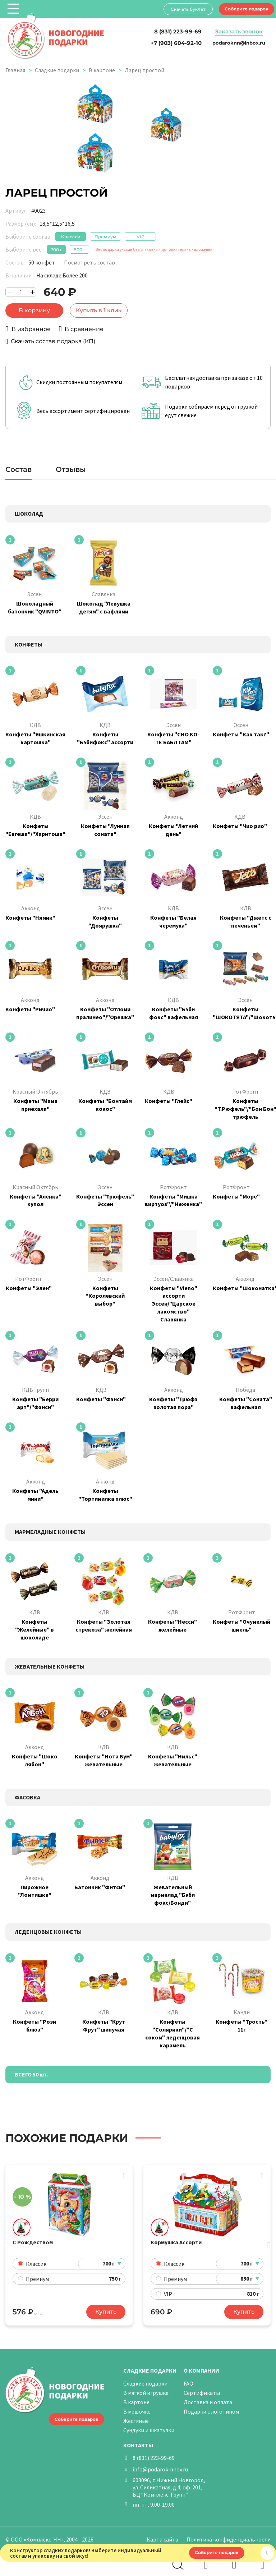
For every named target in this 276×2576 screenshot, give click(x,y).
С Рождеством (33, 2242)
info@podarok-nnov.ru (160, 2469)
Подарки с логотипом (211, 2411)
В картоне (102, 70)
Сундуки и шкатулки (148, 2430)
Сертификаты (202, 2392)
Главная (15, 70)
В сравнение (84, 329)
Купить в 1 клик (99, 310)
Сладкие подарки (57, 70)
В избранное (31, 329)
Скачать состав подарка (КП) (53, 341)
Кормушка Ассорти (176, 2242)
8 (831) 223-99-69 (154, 2457)
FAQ (188, 2383)
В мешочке (137, 2411)
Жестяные (136, 2420)
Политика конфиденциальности (229, 2539)
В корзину (34, 310)
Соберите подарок (246, 9)
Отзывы (71, 469)
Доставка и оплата (208, 2402)
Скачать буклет (188, 9)
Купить (105, 2311)
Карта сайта (162, 2539)
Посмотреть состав (89, 262)
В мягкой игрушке (146, 2392)
